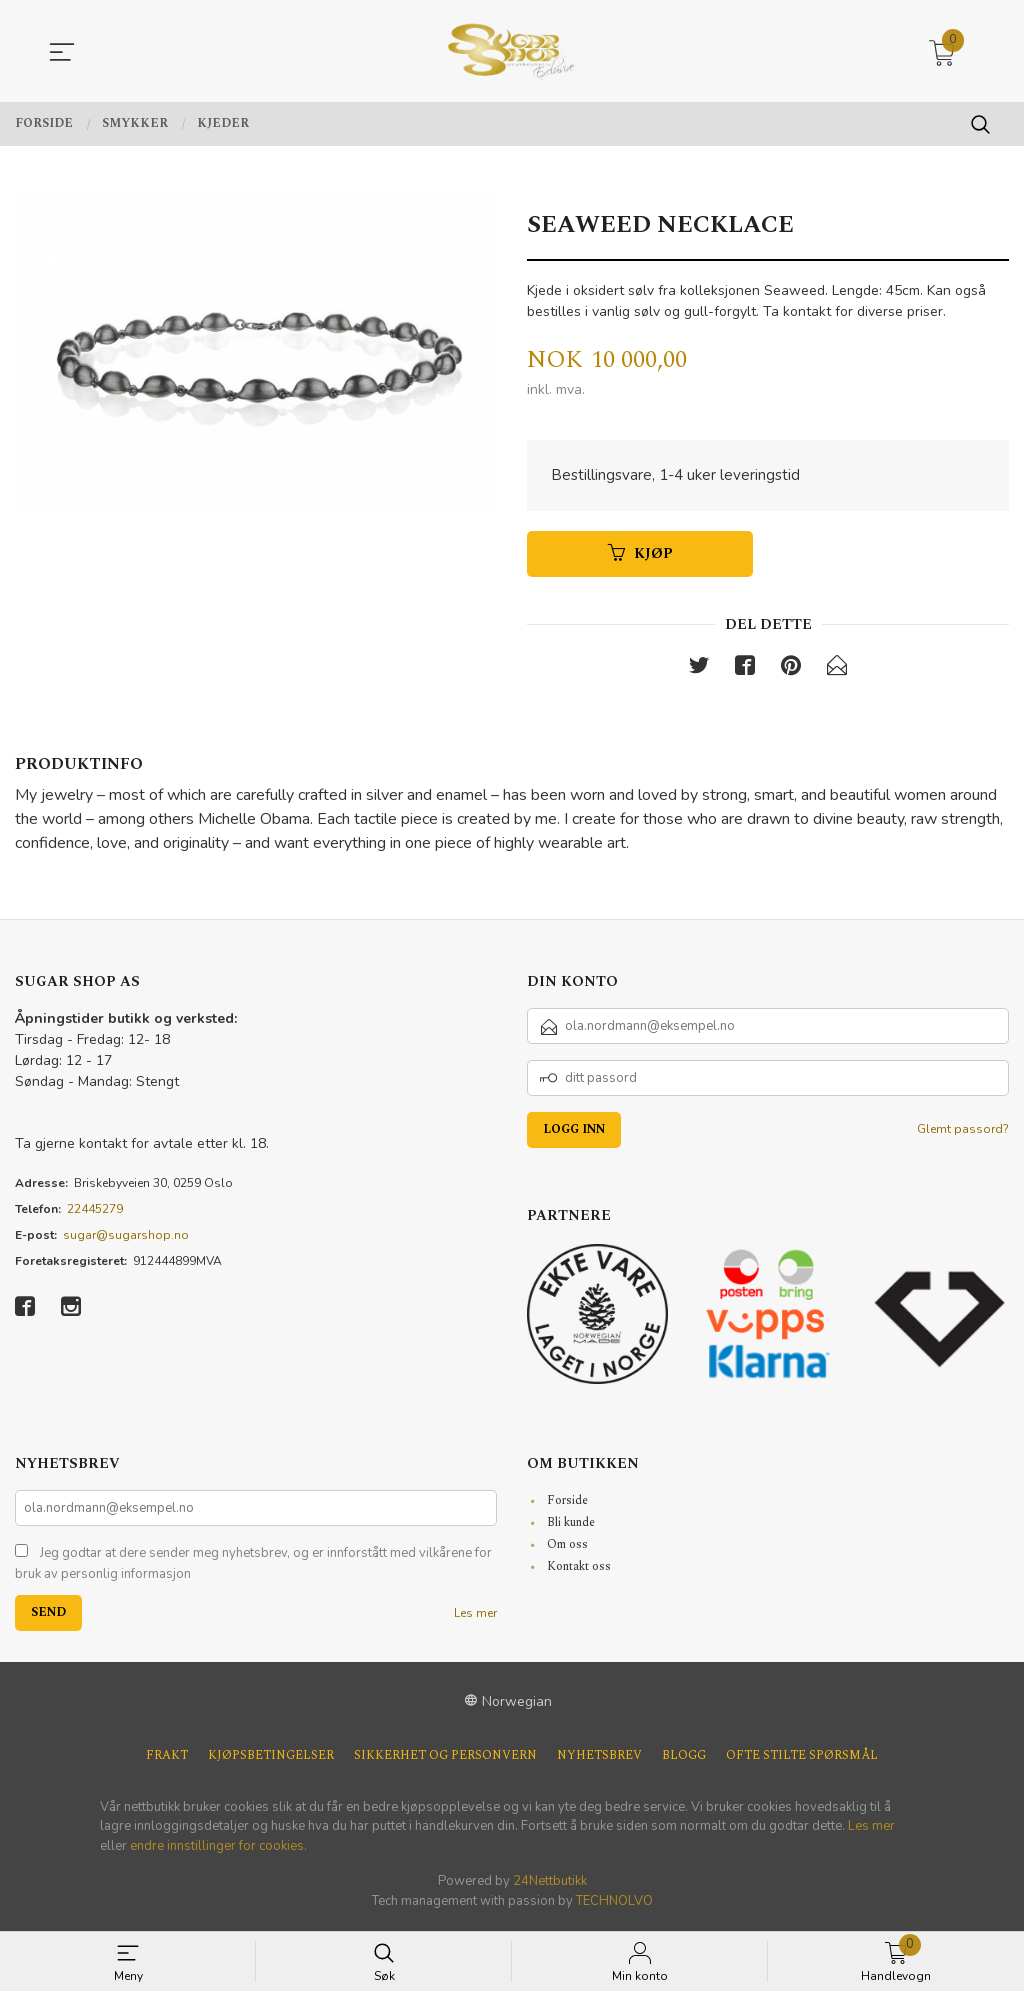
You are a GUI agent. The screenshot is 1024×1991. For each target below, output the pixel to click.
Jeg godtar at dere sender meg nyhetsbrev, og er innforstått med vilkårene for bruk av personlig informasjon (253, 1568)
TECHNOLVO (614, 1905)
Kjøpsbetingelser (271, 1760)
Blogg (684, 1760)
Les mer (475, 1617)
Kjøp (640, 556)
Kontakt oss (579, 1570)
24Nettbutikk (550, 1885)
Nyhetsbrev (599, 1760)
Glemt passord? (963, 1133)
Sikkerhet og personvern (445, 1760)
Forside (567, 1504)
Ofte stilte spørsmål (802, 1760)
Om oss (567, 1548)
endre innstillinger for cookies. (218, 1850)
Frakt (167, 1760)
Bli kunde (571, 1526)
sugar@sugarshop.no (126, 1239)
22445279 (95, 1213)
